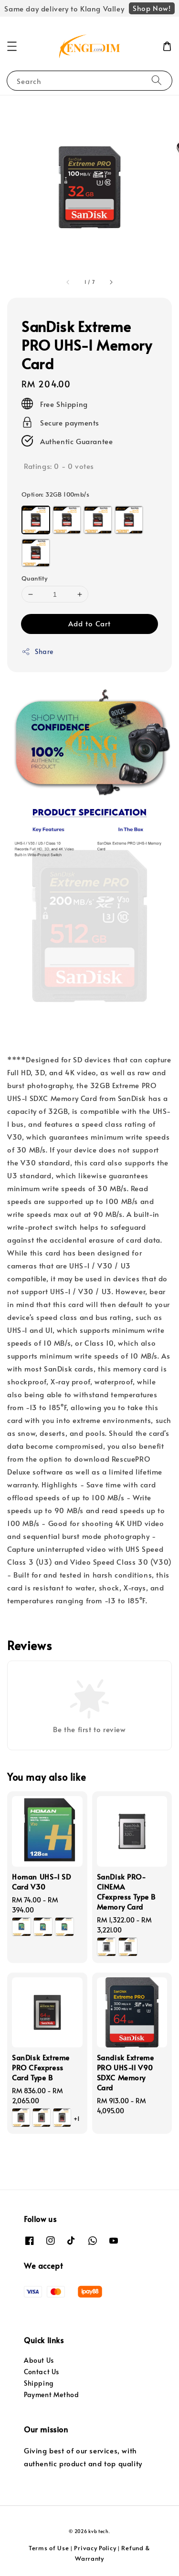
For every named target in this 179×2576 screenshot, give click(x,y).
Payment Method (51, 2394)
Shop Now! (151, 8)
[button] (11, 46)
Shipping (39, 2383)
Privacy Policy (95, 2548)
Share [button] (37, 651)
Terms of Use (49, 2548)
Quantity (34, 578)
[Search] (156, 80)
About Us (39, 2360)
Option (55, 494)
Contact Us (41, 2371)
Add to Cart (89, 623)
